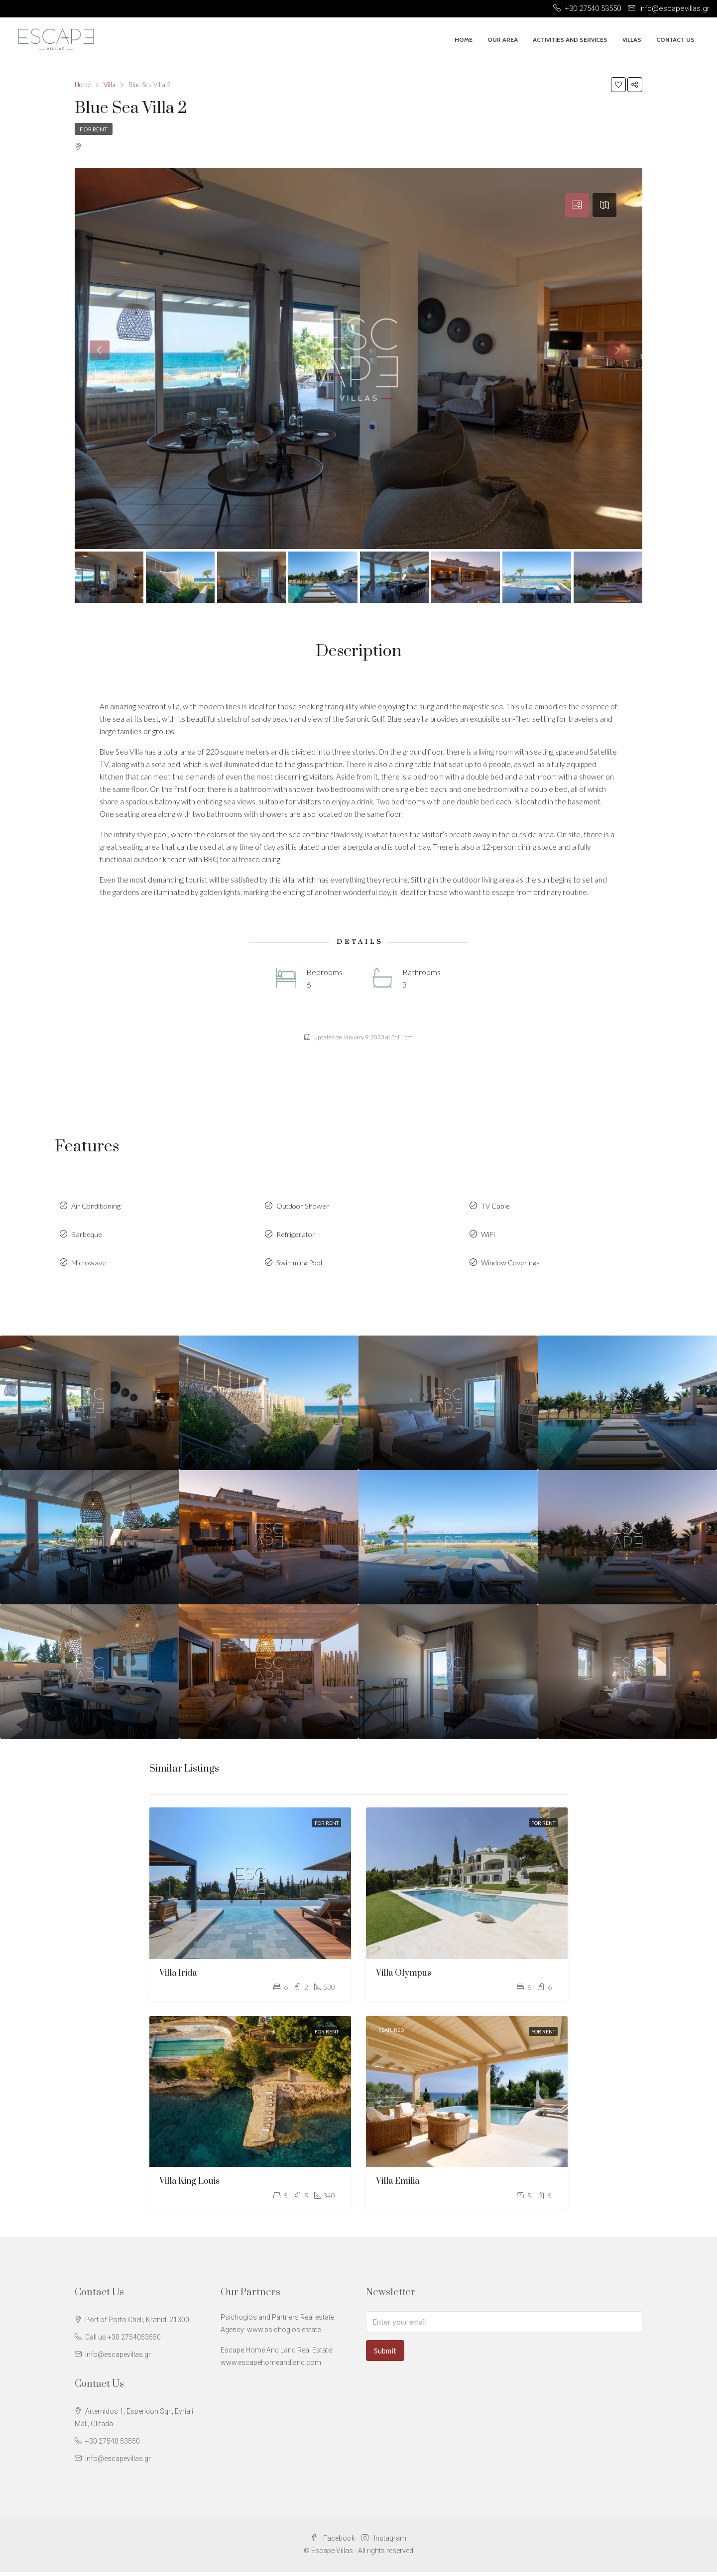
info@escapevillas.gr (118, 2358)
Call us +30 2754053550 (123, 2341)
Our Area (502, 39)
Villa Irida (178, 1977)
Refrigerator (297, 1236)
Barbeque (87, 1236)
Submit (385, 2354)
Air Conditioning (97, 1206)
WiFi (488, 1236)
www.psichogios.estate (284, 2334)
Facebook (334, 2542)
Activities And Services (570, 39)
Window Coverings (512, 1266)
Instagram (383, 2542)
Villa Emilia (397, 2185)
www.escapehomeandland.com (271, 2366)
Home (464, 39)
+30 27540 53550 (112, 2445)
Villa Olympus (403, 1977)
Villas (631, 39)
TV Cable (496, 1206)
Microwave (89, 1266)
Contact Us (675, 39)
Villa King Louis (189, 2185)
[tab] (577, 205)
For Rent (94, 129)
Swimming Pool (300, 1266)
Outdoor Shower (304, 1206)
